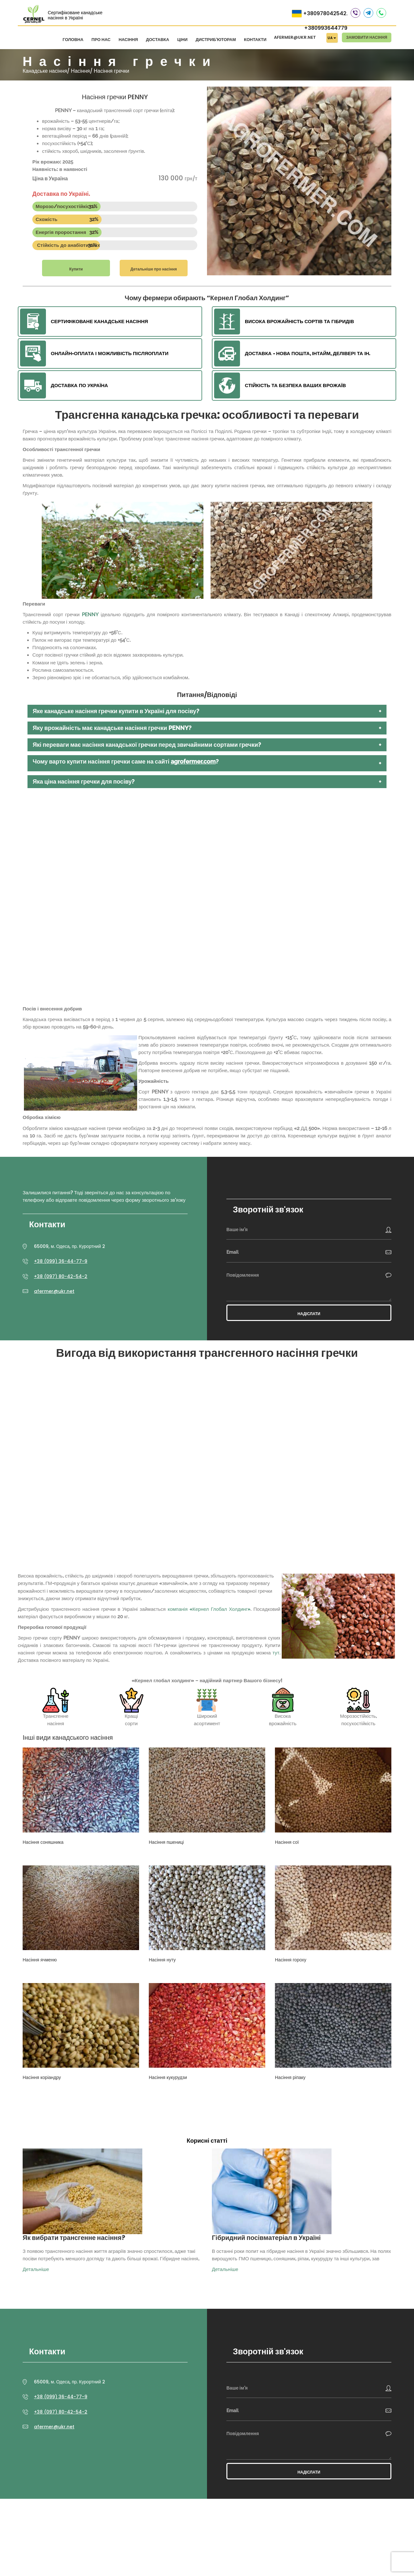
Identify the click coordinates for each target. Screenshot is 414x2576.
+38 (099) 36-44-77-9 (60, 1261)
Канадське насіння (45, 71)
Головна (72, 40)
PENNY (90, 615)
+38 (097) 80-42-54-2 (60, 1276)
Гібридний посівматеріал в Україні (266, 2237)
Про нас (101, 40)
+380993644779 (325, 28)
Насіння (128, 40)
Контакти (255, 40)
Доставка (157, 40)
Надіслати (309, 1313)
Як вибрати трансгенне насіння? (74, 2237)
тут (276, 1653)
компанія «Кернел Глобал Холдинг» (209, 1609)
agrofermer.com (193, 761)
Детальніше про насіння (153, 269)
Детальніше (36, 2269)
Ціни (182, 40)
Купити (76, 269)
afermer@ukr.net (295, 37)
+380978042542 (324, 13)
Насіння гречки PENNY (115, 96)
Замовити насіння (366, 37)
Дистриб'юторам (216, 40)
